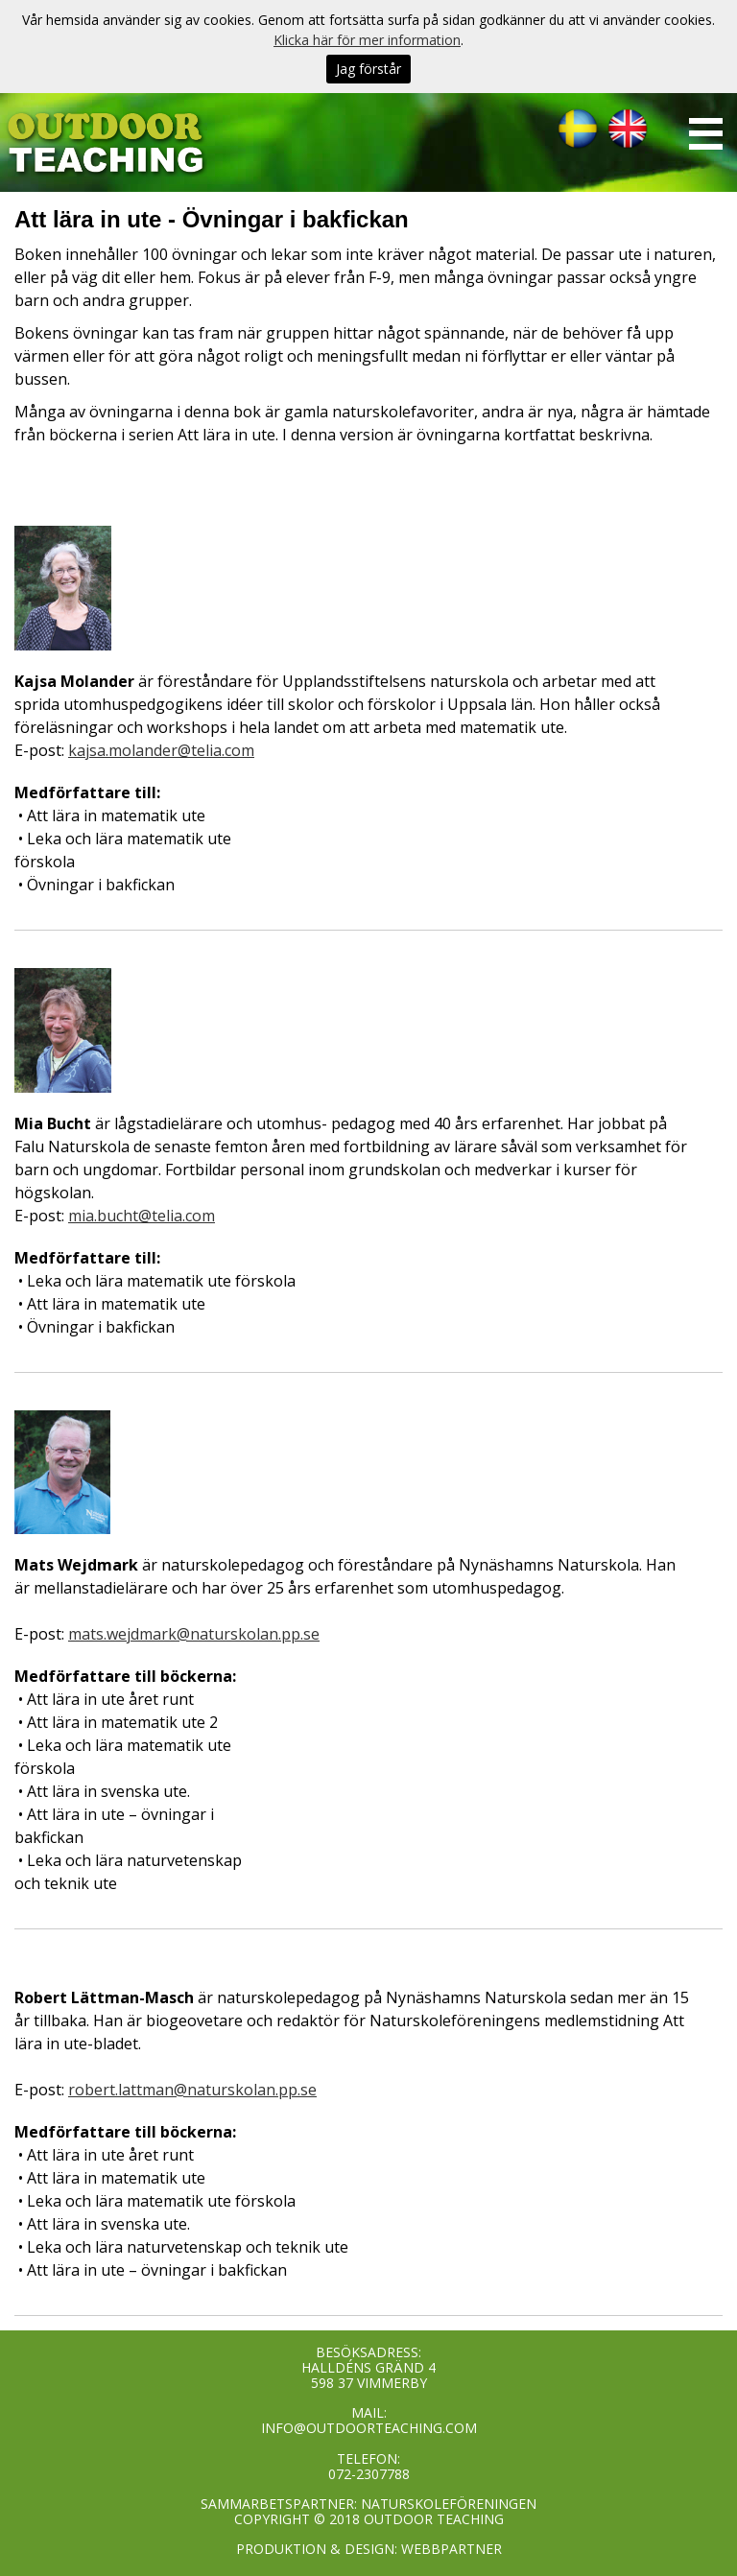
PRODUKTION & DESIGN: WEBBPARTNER (369, 2549)
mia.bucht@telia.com (141, 1215)
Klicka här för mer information (367, 40)
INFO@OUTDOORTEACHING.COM (369, 2428)
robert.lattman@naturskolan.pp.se (192, 2089)
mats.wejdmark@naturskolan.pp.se (194, 1633)
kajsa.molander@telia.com (161, 750)
